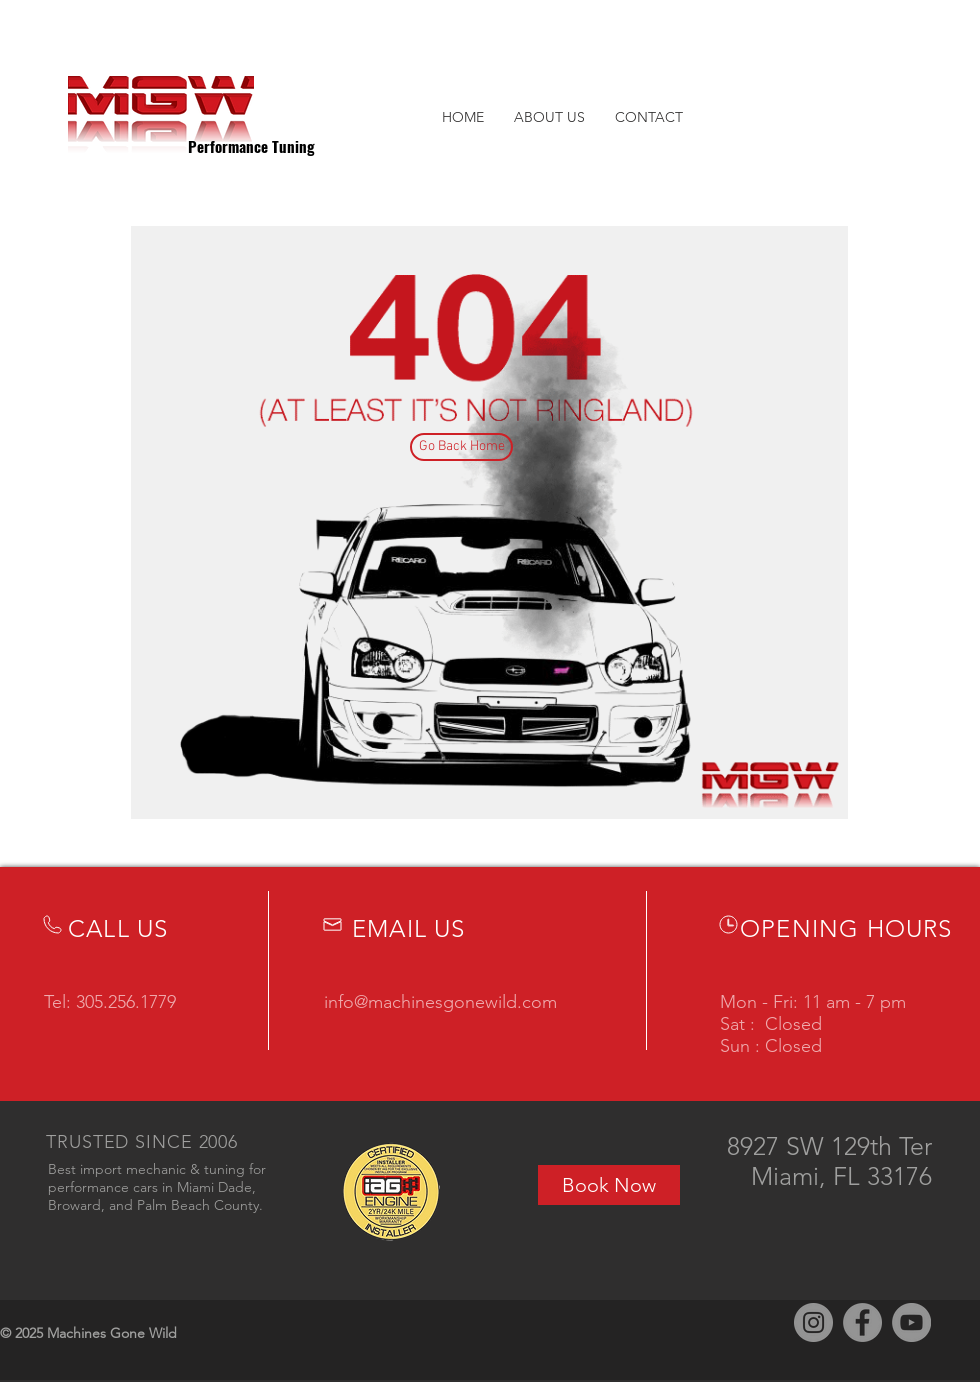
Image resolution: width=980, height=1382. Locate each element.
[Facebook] (862, 1322)
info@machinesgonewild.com (440, 1002)
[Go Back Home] (461, 447)
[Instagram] (813, 1322)
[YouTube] (911, 1322)
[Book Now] (609, 1185)
